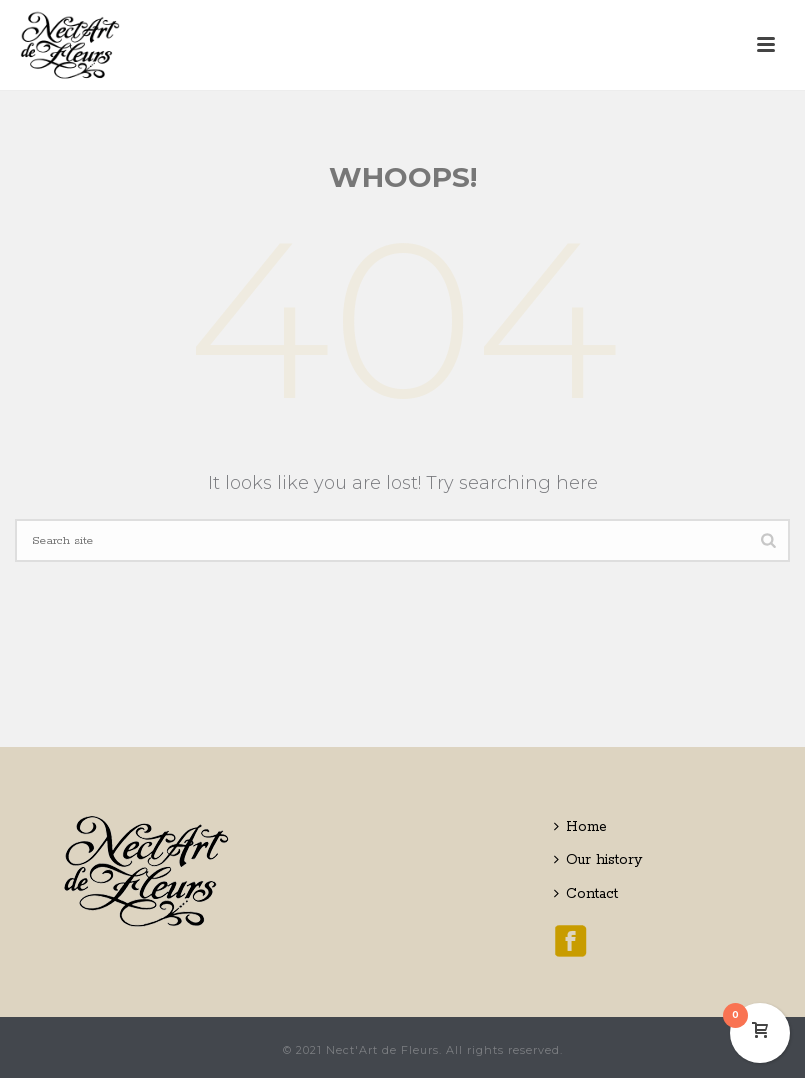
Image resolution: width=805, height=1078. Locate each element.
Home (580, 827)
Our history (598, 860)
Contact (586, 894)
